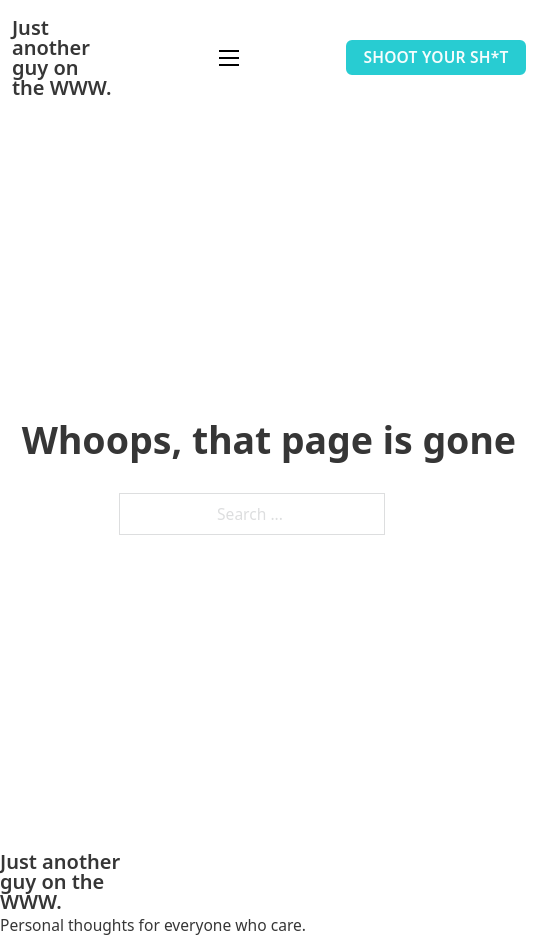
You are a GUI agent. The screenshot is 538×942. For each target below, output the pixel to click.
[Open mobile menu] (229, 58)
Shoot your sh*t (435, 57)
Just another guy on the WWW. (61, 58)
